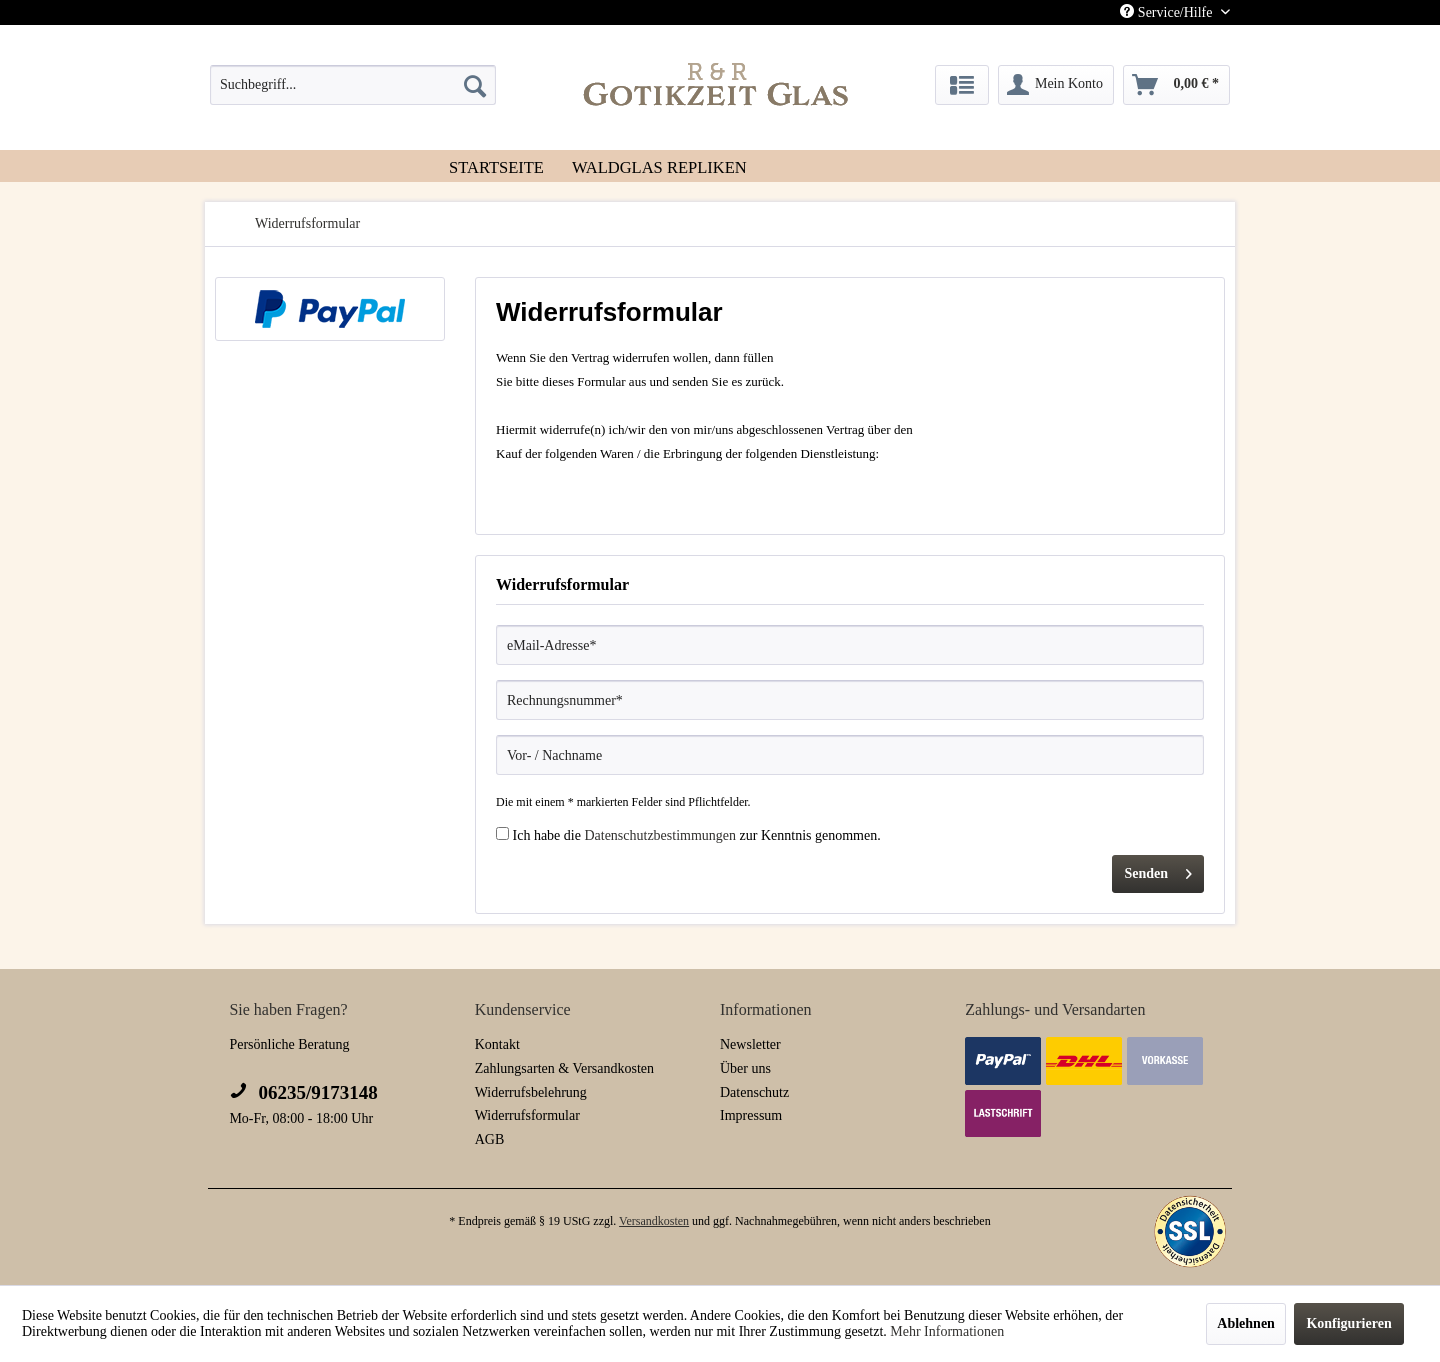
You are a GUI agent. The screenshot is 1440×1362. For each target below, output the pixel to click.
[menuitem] (353, 85)
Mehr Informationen (947, 1331)
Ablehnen (1246, 1323)
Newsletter (750, 1044)
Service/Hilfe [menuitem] (1168, 12)
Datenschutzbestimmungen (660, 835)
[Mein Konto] (1056, 85)
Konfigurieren (1348, 1323)
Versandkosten (654, 1221)
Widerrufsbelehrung (531, 1092)
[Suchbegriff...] (353, 85)
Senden (1158, 869)
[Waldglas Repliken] (659, 166)
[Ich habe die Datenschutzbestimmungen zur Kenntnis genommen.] (502, 833)
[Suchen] (475, 85)
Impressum (751, 1115)
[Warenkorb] (1177, 85)
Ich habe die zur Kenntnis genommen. (697, 835)
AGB (490, 1139)
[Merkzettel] (962, 85)
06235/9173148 (303, 1092)
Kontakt (497, 1044)
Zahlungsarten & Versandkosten (564, 1068)
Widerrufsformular (527, 1115)
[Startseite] (496, 166)
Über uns (745, 1068)
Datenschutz (754, 1092)
